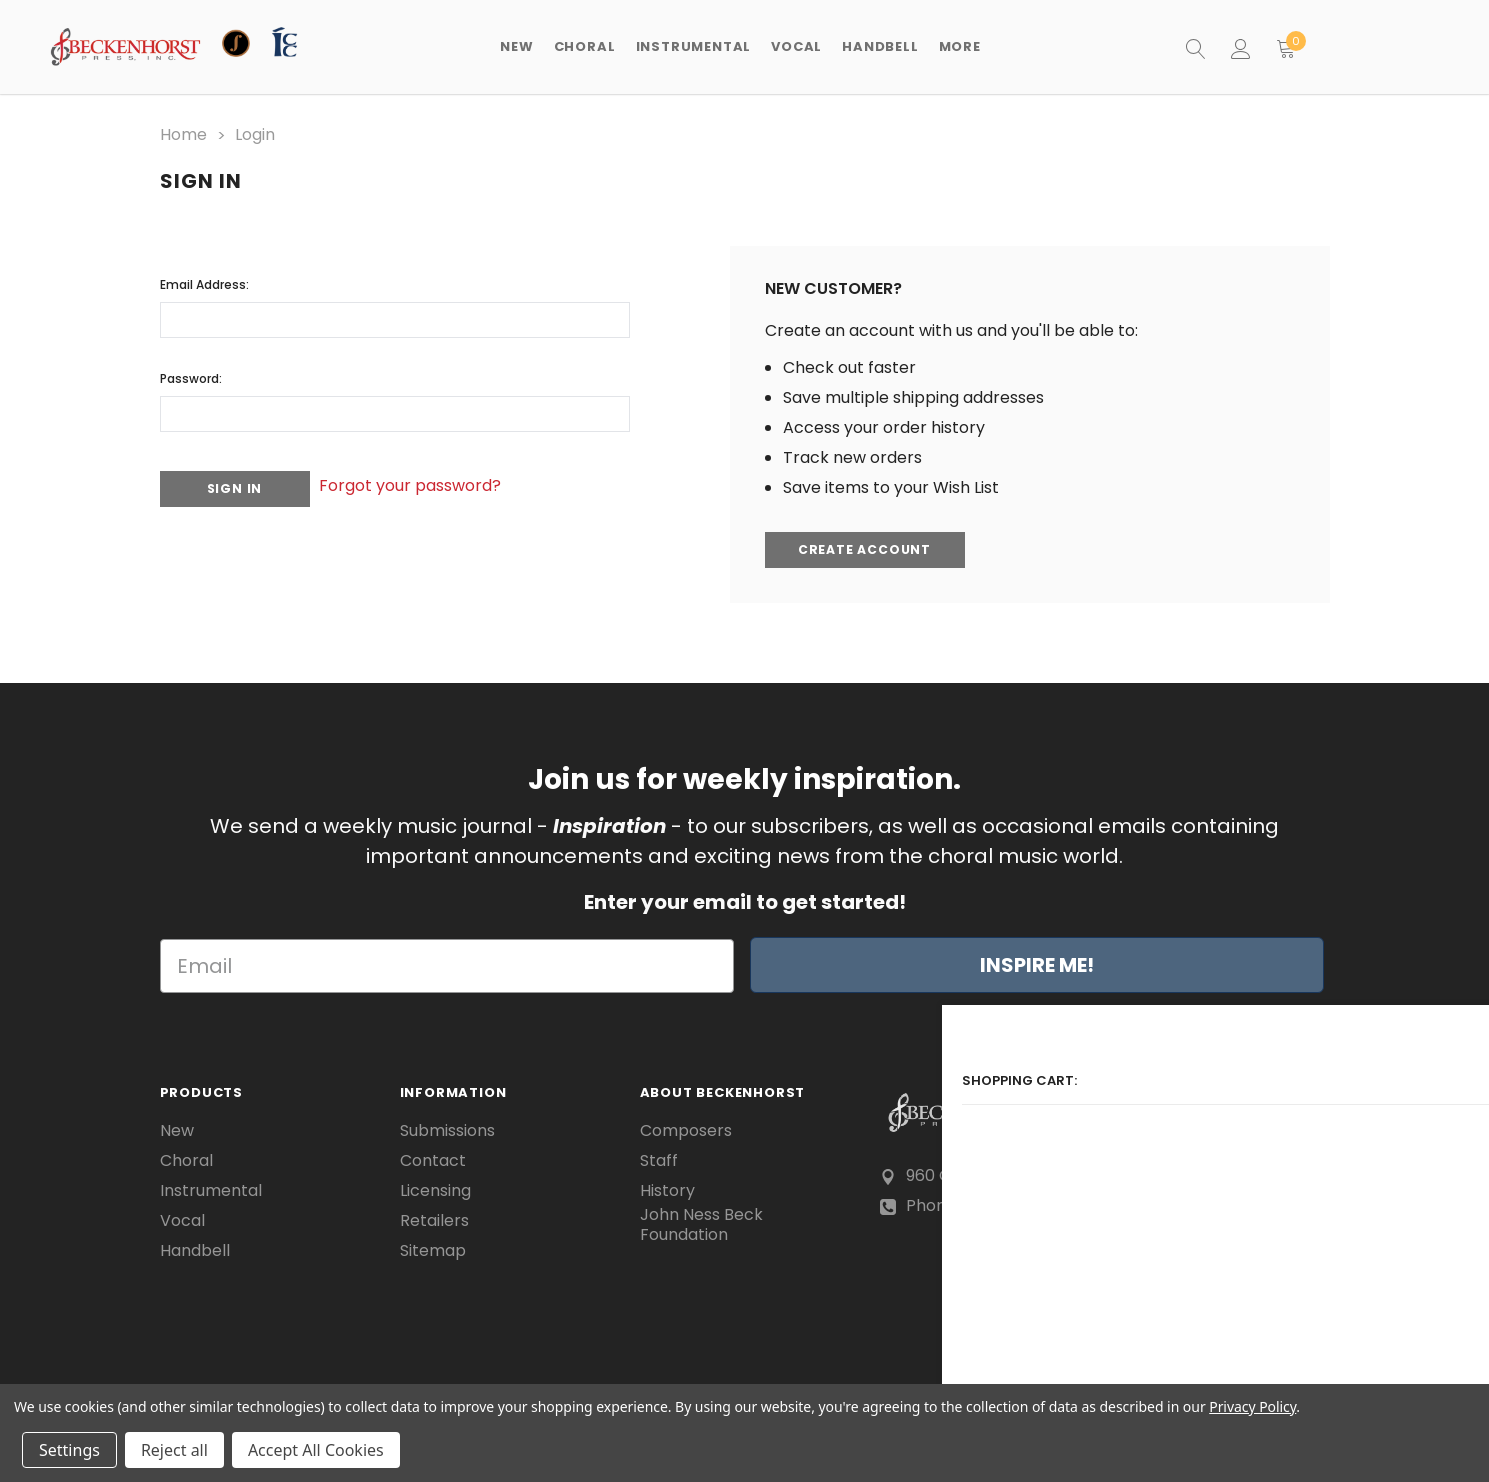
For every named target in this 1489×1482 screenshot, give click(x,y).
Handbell (195, 1248)
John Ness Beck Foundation (701, 1223)
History (667, 1188)
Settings (69, 1450)
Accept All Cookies (316, 1450)
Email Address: (204, 278)
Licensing (435, 1188)
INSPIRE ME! (1037, 963)
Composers (686, 1128)
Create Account (869, 546)
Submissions (447, 1128)
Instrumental (211, 1188)
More (960, 46)
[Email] (447, 964)
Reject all (174, 1450)
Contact (433, 1158)
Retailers (434, 1218)
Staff (659, 1158)
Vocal (182, 1218)
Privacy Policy (1252, 1406)
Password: (191, 372)
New (516, 46)
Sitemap (433, 1248)
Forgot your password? (435, 476)
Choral (186, 1158)
